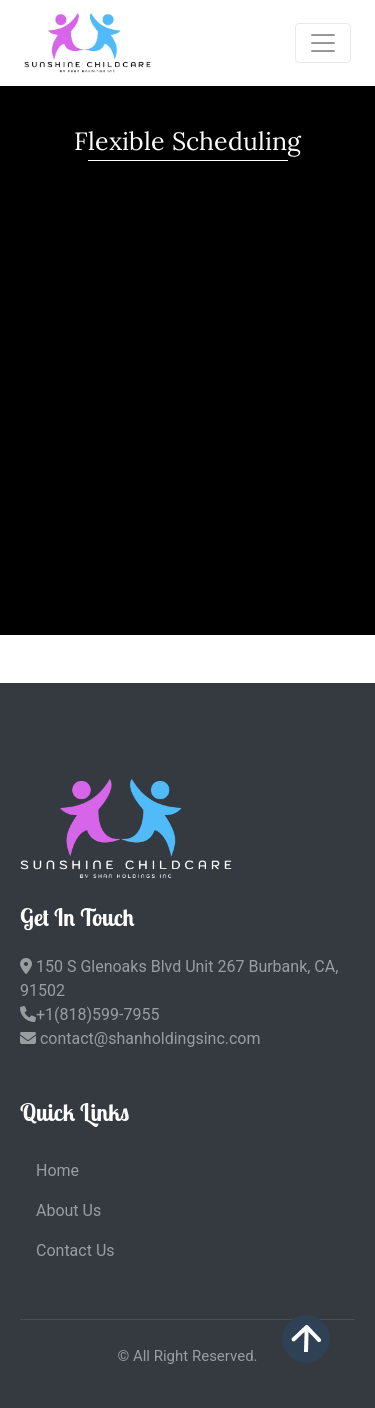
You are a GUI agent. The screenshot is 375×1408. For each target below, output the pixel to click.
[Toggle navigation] (323, 43)
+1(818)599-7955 (89, 1014)
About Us (68, 1210)
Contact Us (75, 1250)
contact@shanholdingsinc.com (140, 1038)
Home (57, 1170)
